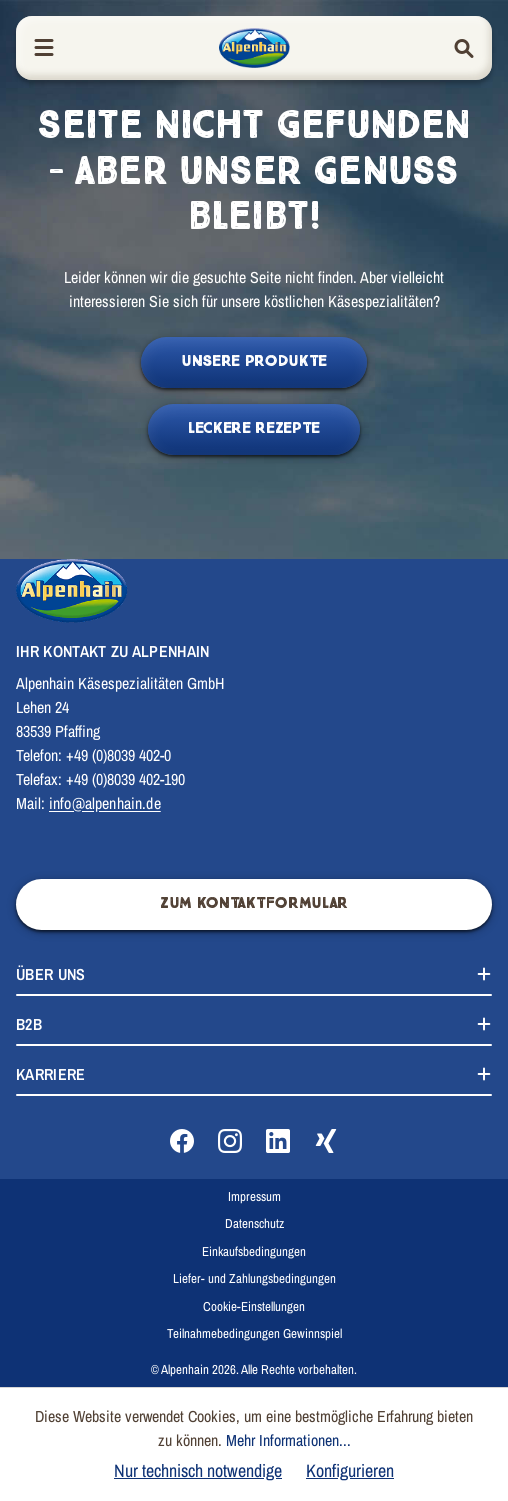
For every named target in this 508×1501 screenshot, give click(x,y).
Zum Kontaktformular (254, 903)
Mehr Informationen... (288, 1440)
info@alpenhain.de (105, 803)
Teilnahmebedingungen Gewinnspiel (254, 1333)
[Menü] (44, 48)
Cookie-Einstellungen (254, 1306)
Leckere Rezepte (254, 428)
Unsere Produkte (254, 361)
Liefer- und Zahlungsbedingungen (254, 1278)
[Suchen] (464, 49)
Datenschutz (254, 1223)
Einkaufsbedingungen (254, 1251)
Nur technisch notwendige (198, 1470)
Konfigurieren (350, 1470)
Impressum (254, 1196)
